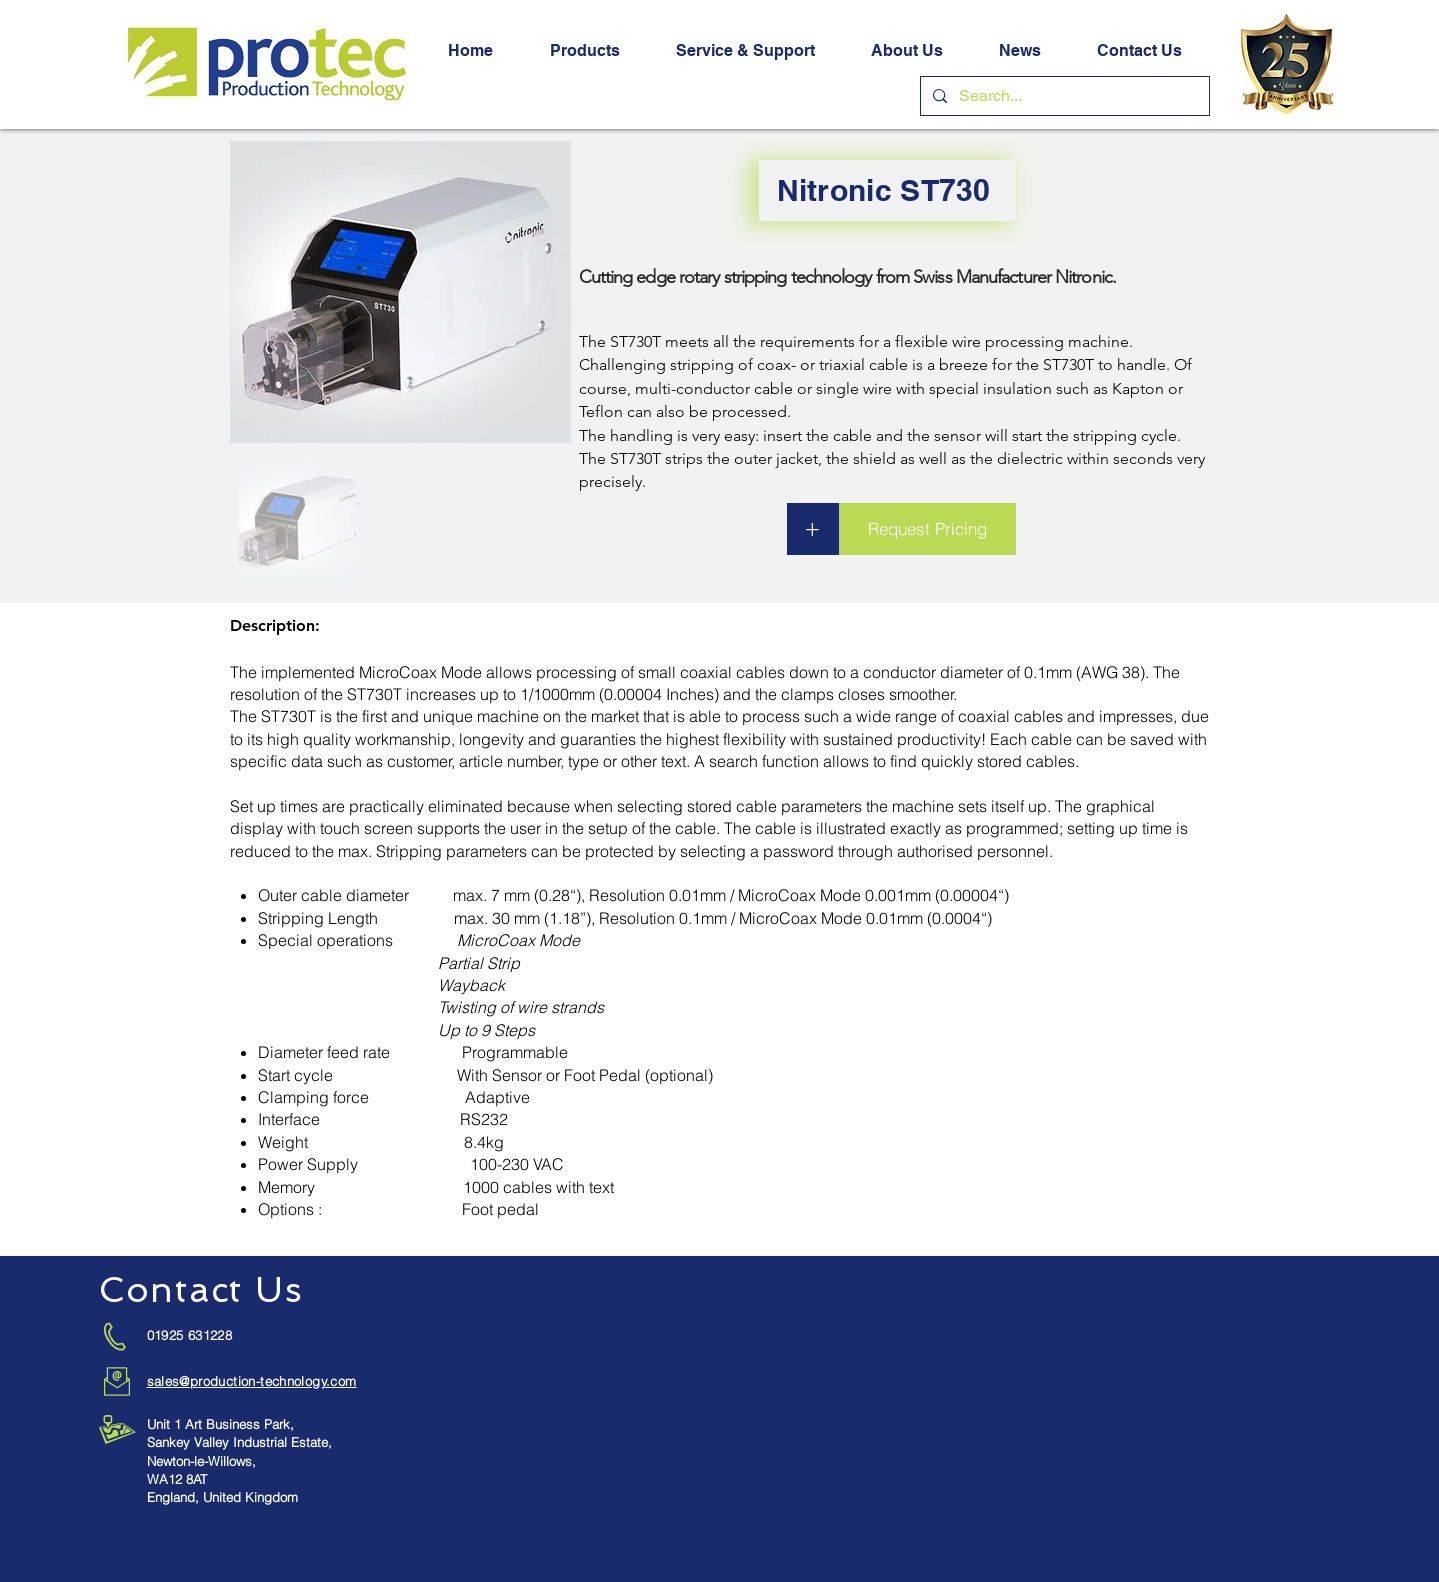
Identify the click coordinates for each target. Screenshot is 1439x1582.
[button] (585, 51)
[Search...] (1063, 96)
